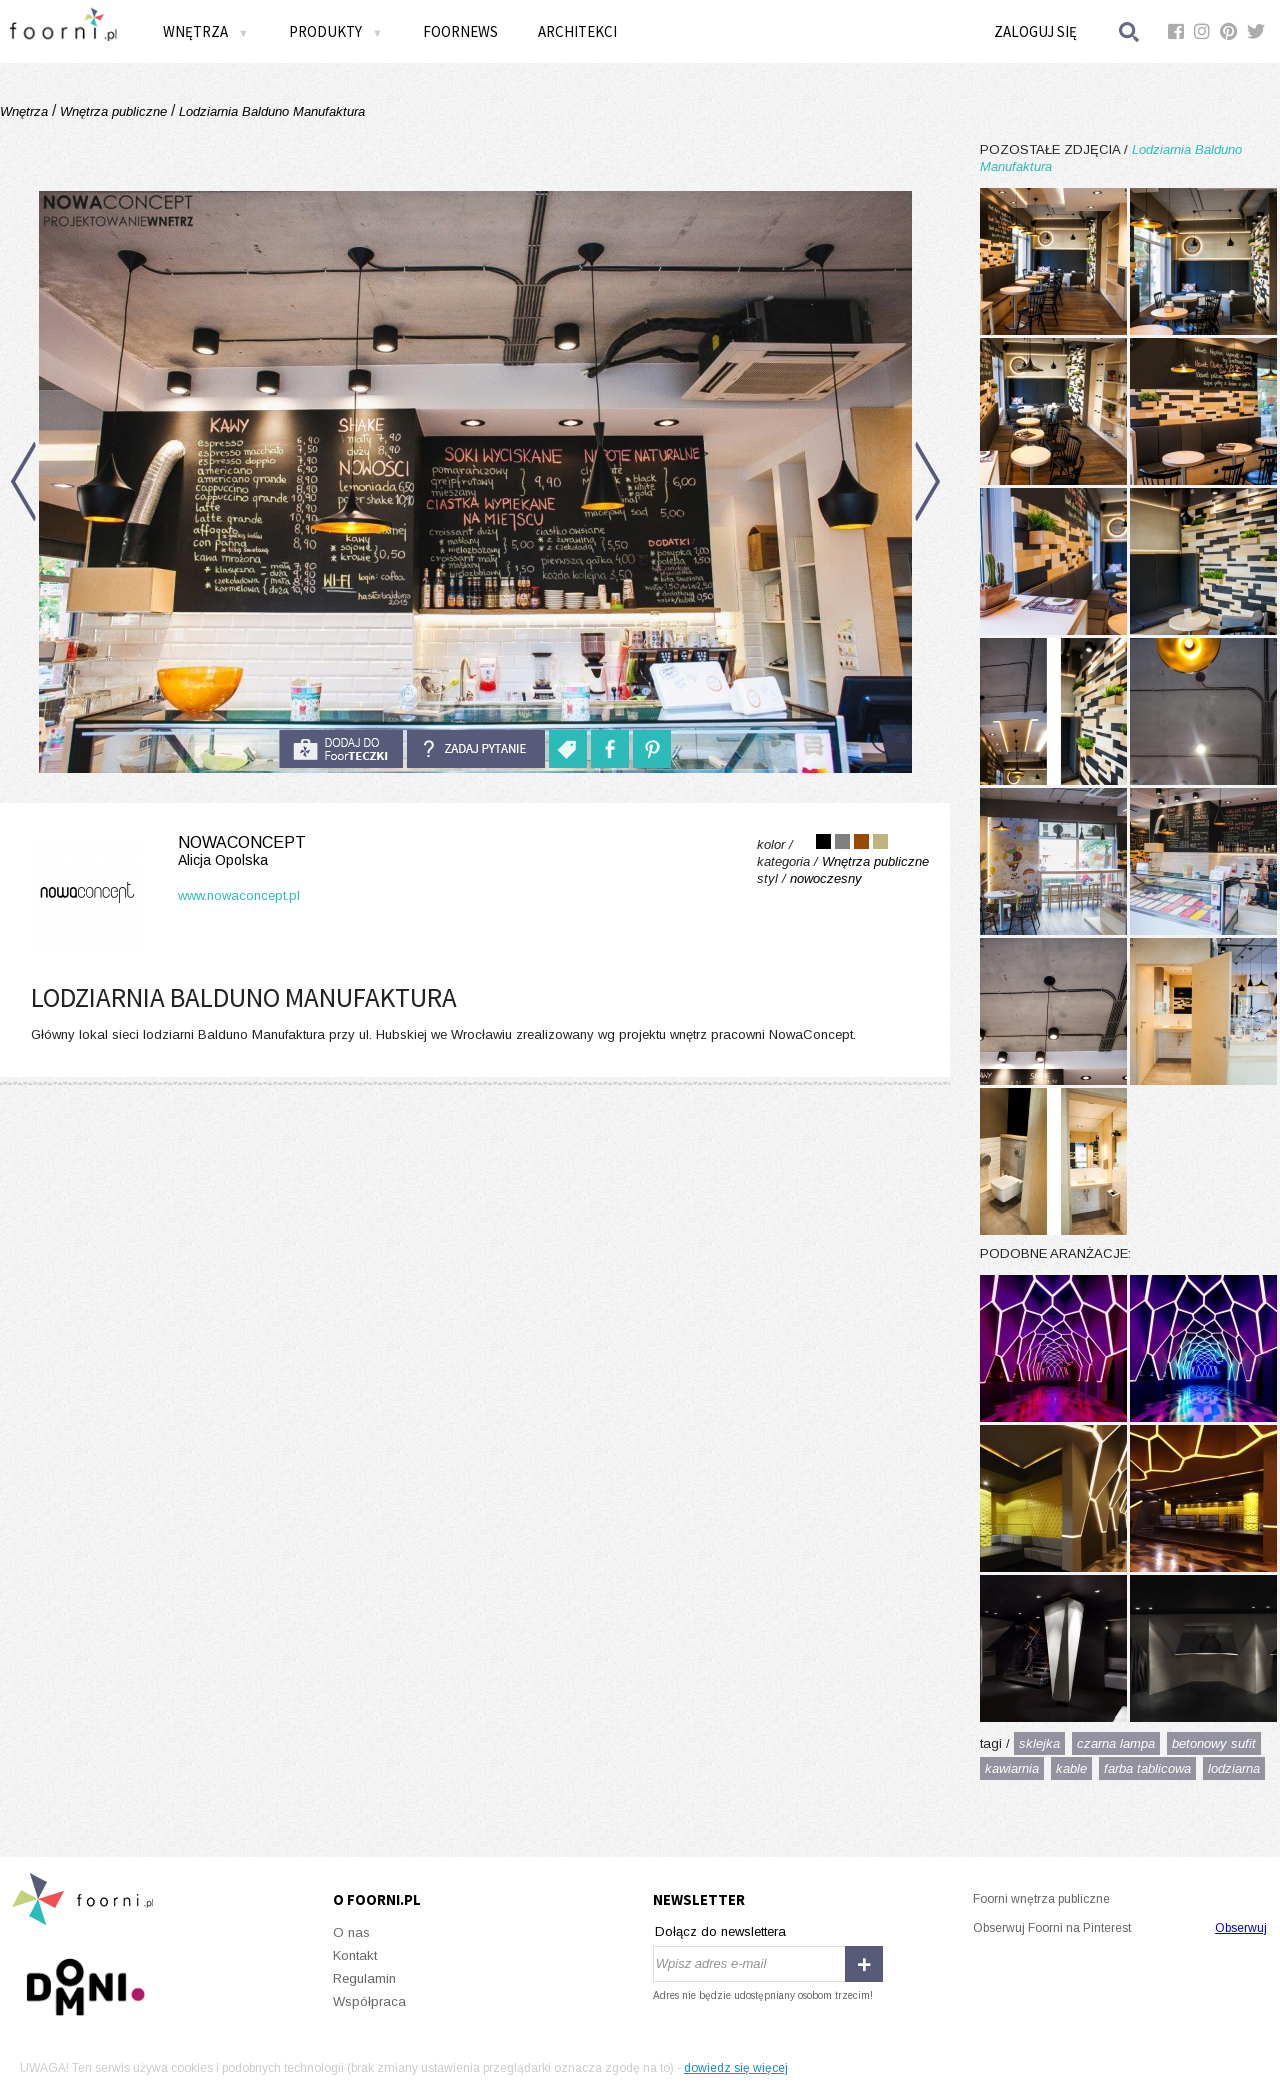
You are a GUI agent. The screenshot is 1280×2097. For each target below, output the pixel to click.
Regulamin (364, 1978)
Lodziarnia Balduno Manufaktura (270, 111)
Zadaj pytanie (476, 749)
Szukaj (1130, 31)
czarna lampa (1116, 1743)
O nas (351, 1932)
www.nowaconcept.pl (239, 895)
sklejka (1039, 1743)
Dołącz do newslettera (720, 1931)
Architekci (577, 31)
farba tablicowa (1147, 1768)
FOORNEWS (460, 31)
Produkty (336, 31)
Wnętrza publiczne (113, 111)
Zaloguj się (1035, 31)
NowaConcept (163, 851)
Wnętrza (206, 31)
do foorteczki (341, 749)
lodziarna (1234, 1768)
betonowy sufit (1214, 1743)
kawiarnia (1012, 1768)
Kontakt (355, 1955)
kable (1071, 1768)
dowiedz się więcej (736, 2068)
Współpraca (369, 2001)
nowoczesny (826, 878)
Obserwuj (1241, 1928)
